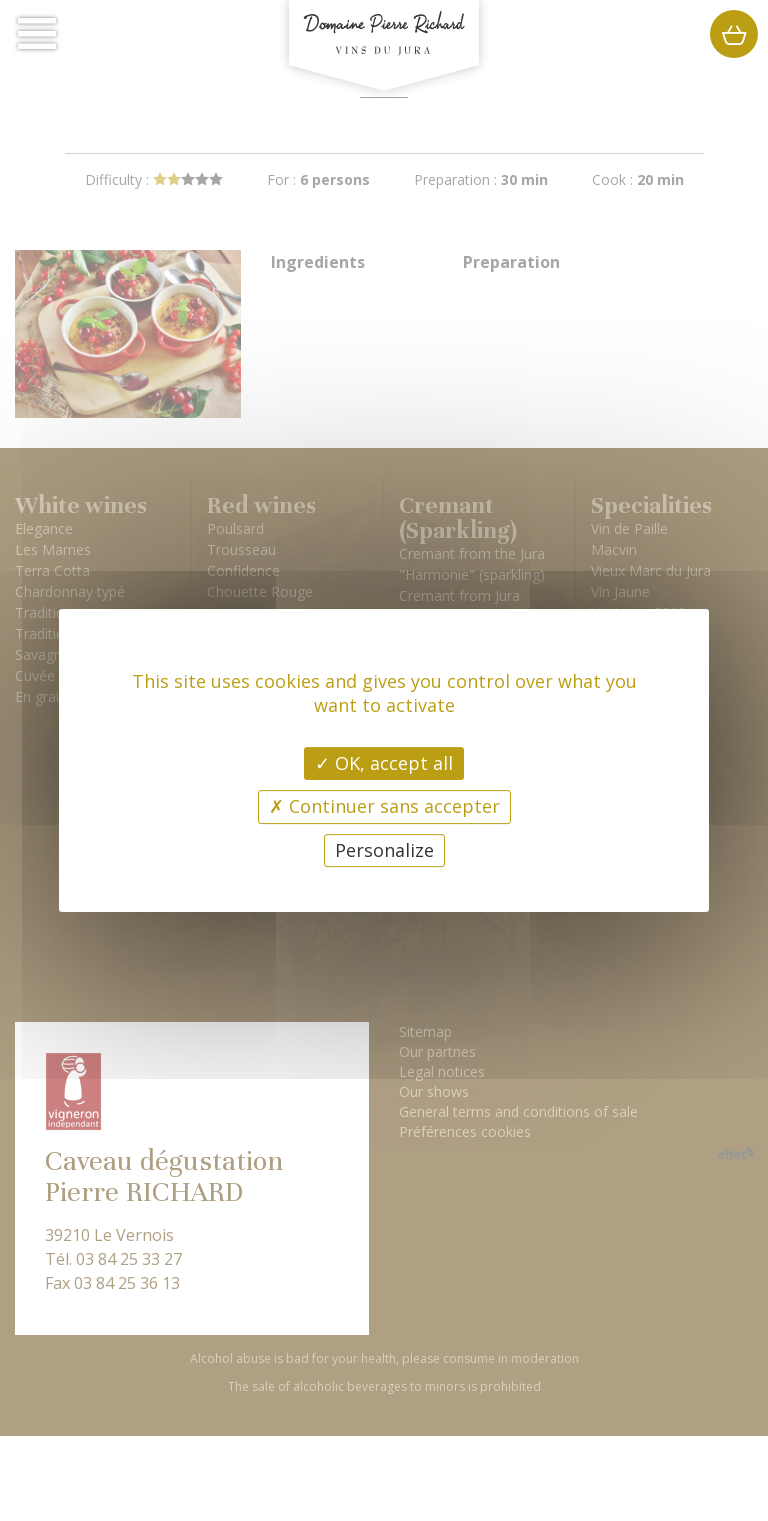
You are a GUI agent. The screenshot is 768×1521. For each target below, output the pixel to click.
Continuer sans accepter (384, 806)
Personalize (384, 850)
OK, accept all (384, 763)
